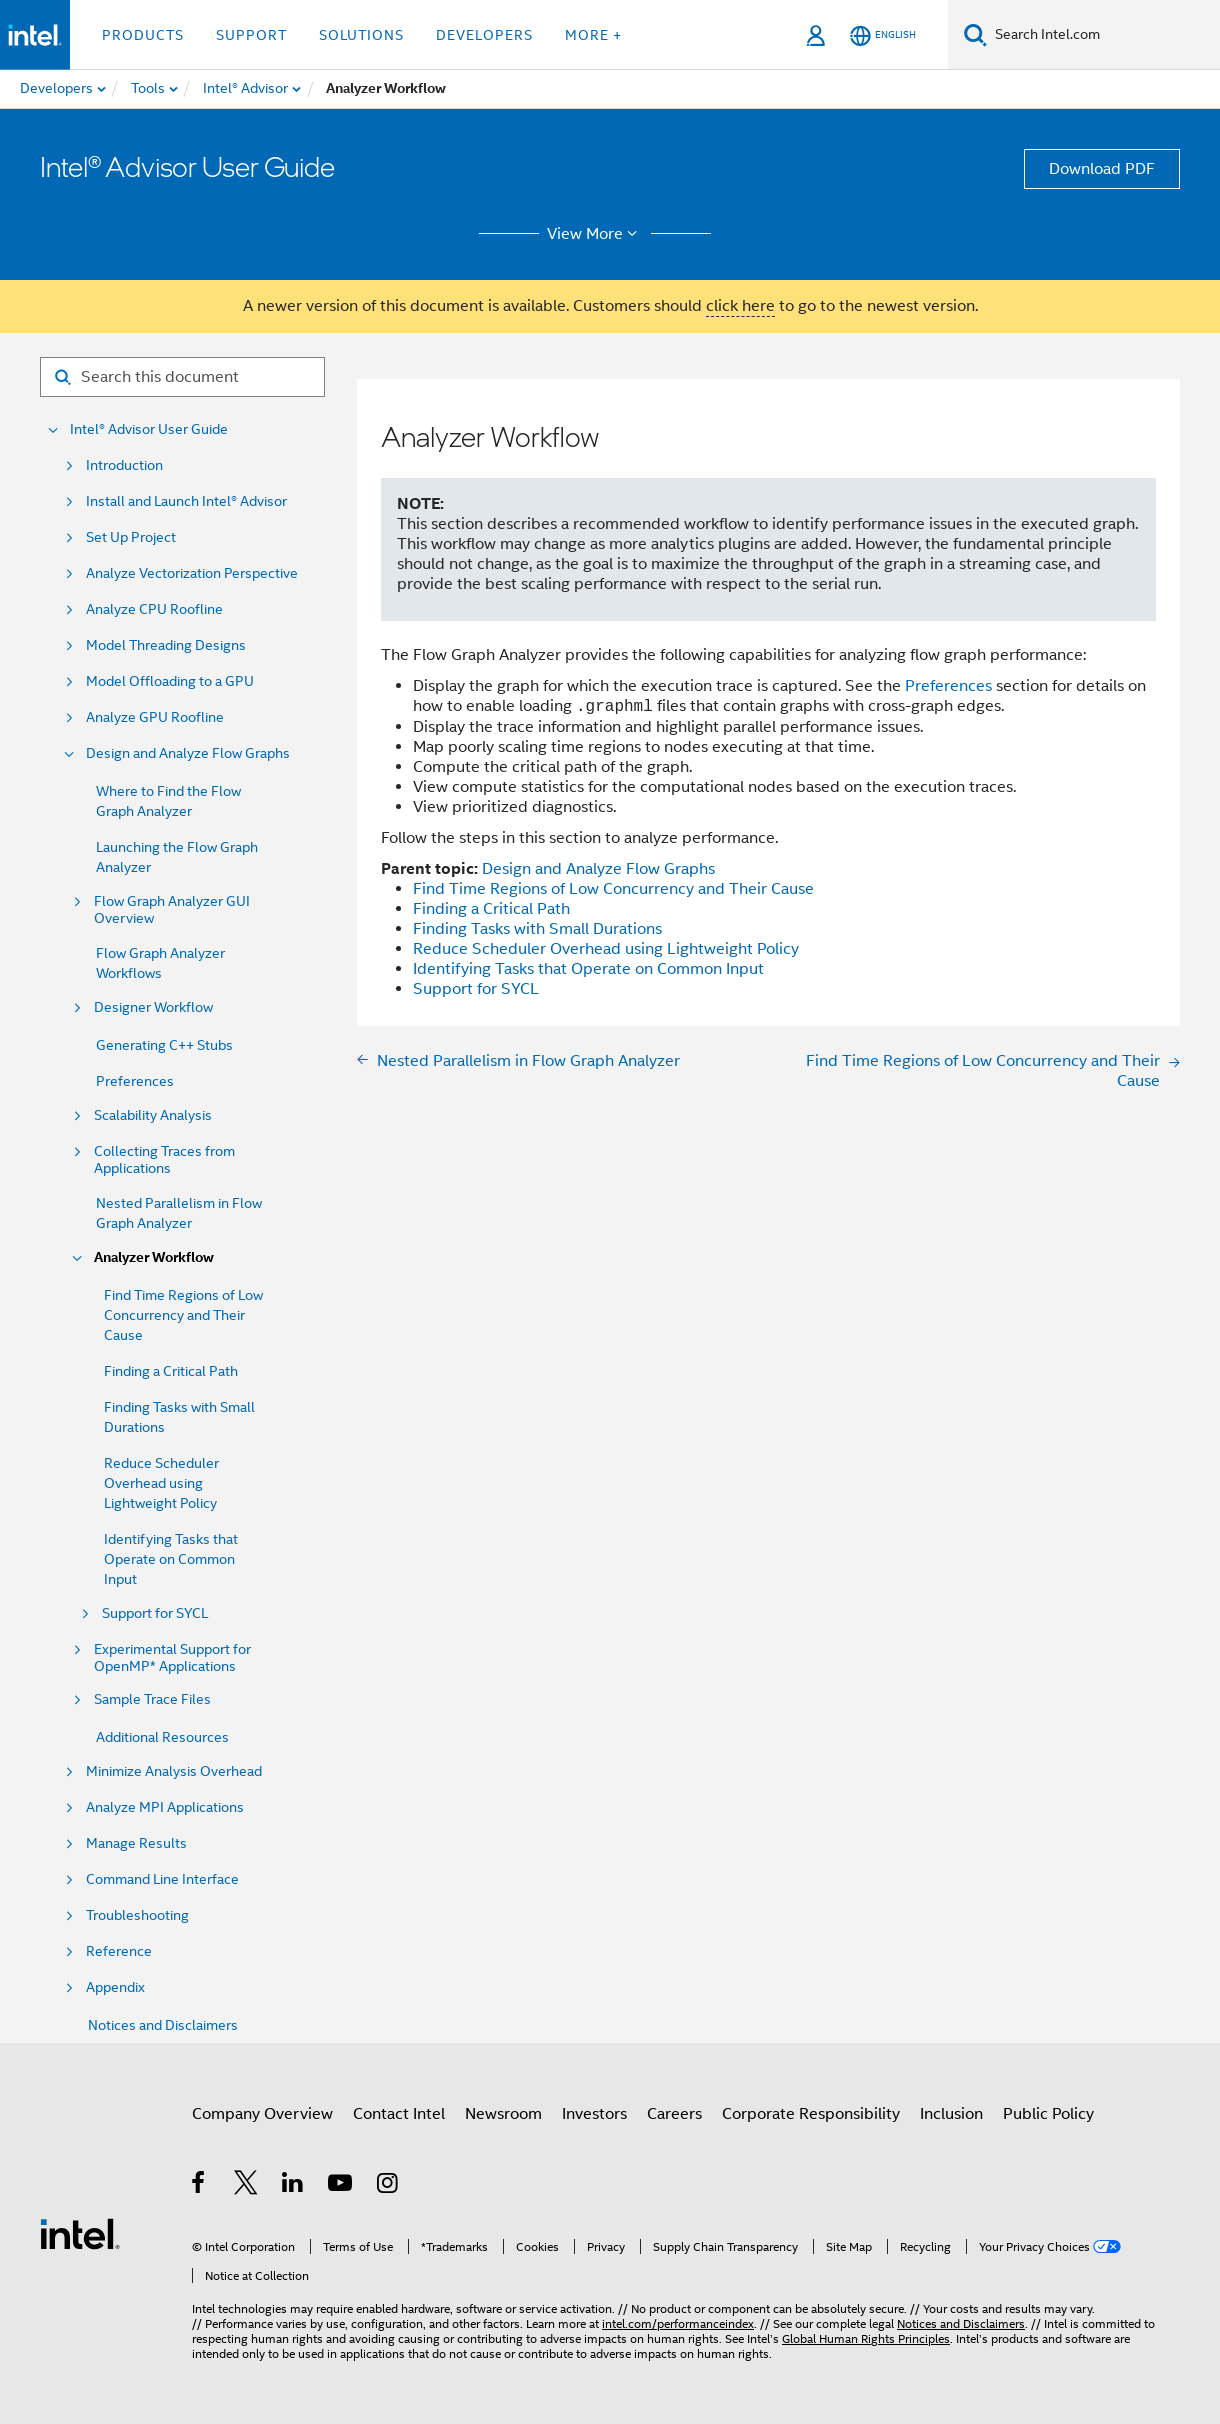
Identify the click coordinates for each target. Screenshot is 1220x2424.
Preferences (135, 1081)
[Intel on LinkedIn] (293, 2186)
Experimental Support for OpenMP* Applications (172, 1658)
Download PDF (1102, 169)
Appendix (115, 1987)
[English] (883, 35)
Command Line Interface (162, 1879)
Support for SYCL (155, 1613)
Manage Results (136, 1843)
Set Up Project (131, 537)
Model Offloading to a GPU (170, 681)
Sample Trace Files (152, 1699)
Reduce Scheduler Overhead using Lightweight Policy (161, 1483)
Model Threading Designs (166, 645)
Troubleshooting (137, 1915)
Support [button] (251, 35)
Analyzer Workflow (154, 1257)
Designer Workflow (153, 1007)
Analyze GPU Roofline (155, 717)
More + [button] (593, 35)
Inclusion (951, 2114)
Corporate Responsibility (811, 2114)
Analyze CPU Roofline (154, 609)
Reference (119, 1951)
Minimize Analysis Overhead (174, 1771)
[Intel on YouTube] (341, 2186)
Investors (594, 2114)
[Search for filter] (182, 377)
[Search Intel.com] (1103, 35)
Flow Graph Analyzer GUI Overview (172, 910)
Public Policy (1048, 2114)
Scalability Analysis (153, 1115)
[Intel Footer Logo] (80, 2233)
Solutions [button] (361, 35)
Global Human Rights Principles (866, 2338)
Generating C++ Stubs (164, 1045)
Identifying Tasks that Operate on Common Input (171, 1559)
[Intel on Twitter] (246, 2186)
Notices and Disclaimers (163, 2025)
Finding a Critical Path (171, 1371)
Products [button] (143, 35)
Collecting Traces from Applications (164, 1160)
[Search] (975, 34)
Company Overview (262, 2114)
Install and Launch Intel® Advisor (186, 501)
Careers (674, 2114)
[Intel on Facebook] (199, 2186)
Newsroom (503, 2114)
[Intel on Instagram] (388, 2186)
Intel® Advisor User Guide (149, 429)
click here (740, 306)
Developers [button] (484, 35)
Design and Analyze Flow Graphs (188, 753)
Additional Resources (162, 1737)
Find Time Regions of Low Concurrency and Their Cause (183, 1315)
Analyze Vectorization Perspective (192, 573)
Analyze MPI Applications (165, 1807)
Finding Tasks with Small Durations (537, 929)
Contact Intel (399, 2114)
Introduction (124, 465)
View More (595, 234)
